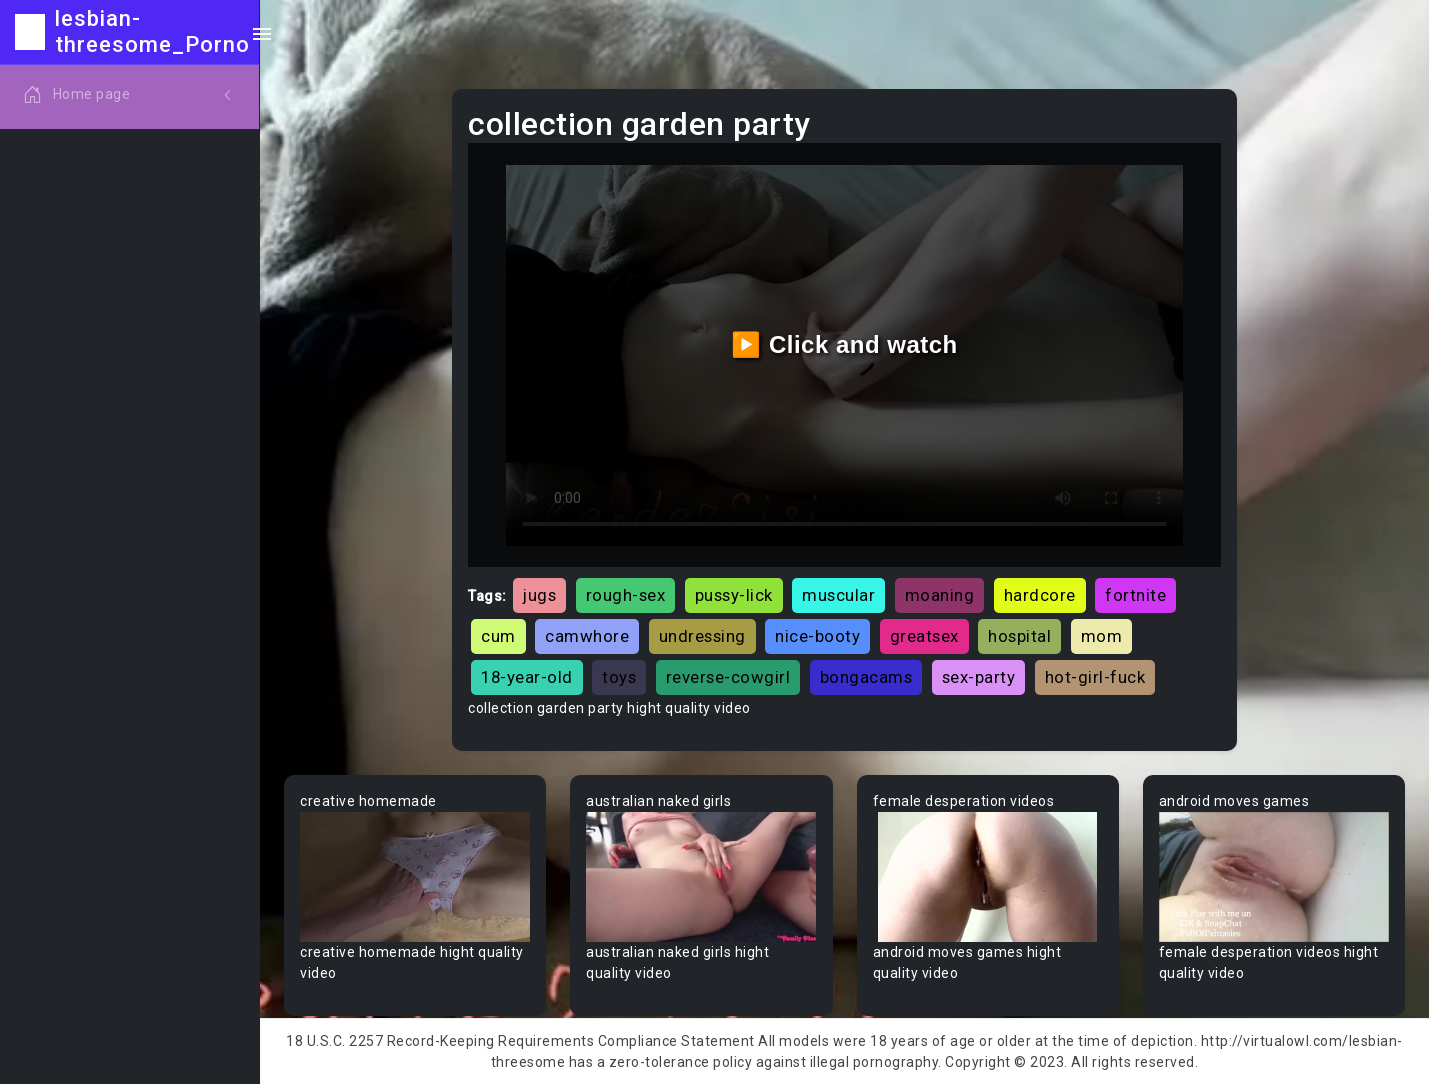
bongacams (866, 677)
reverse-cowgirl (728, 677)
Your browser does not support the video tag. (415, 877)
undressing (702, 636)
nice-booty (817, 636)
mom (1102, 636)
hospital (1019, 636)
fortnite (1135, 595)
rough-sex (626, 595)
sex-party (979, 677)
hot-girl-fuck (1095, 677)
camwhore (587, 636)
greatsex (924, 636)
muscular (838, 595)
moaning (940, 595)
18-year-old (527, 677)
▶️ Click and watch (844, 344)
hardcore (1040, 595)
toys (619, 677)
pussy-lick (734, 595)
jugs (539, 595)
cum (498, 636)
